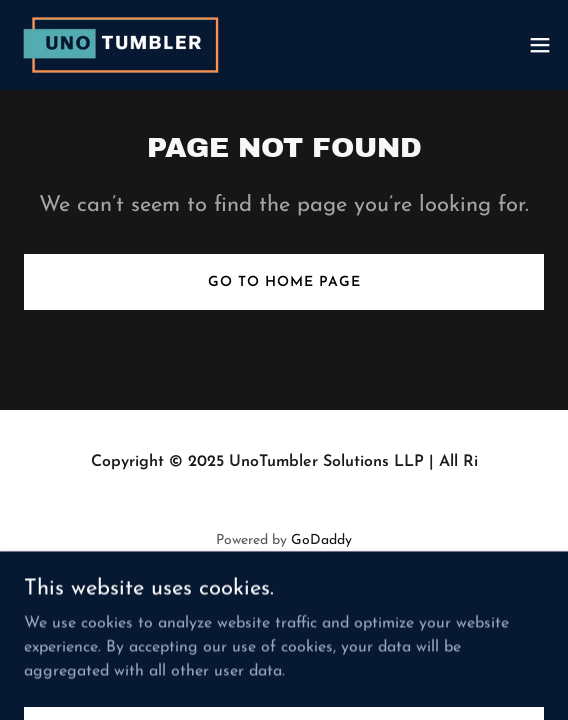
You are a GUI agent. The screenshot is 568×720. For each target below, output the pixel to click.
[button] (540, 45)
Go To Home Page (284, 282)
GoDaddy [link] (321, 540)
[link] (125, 45)
